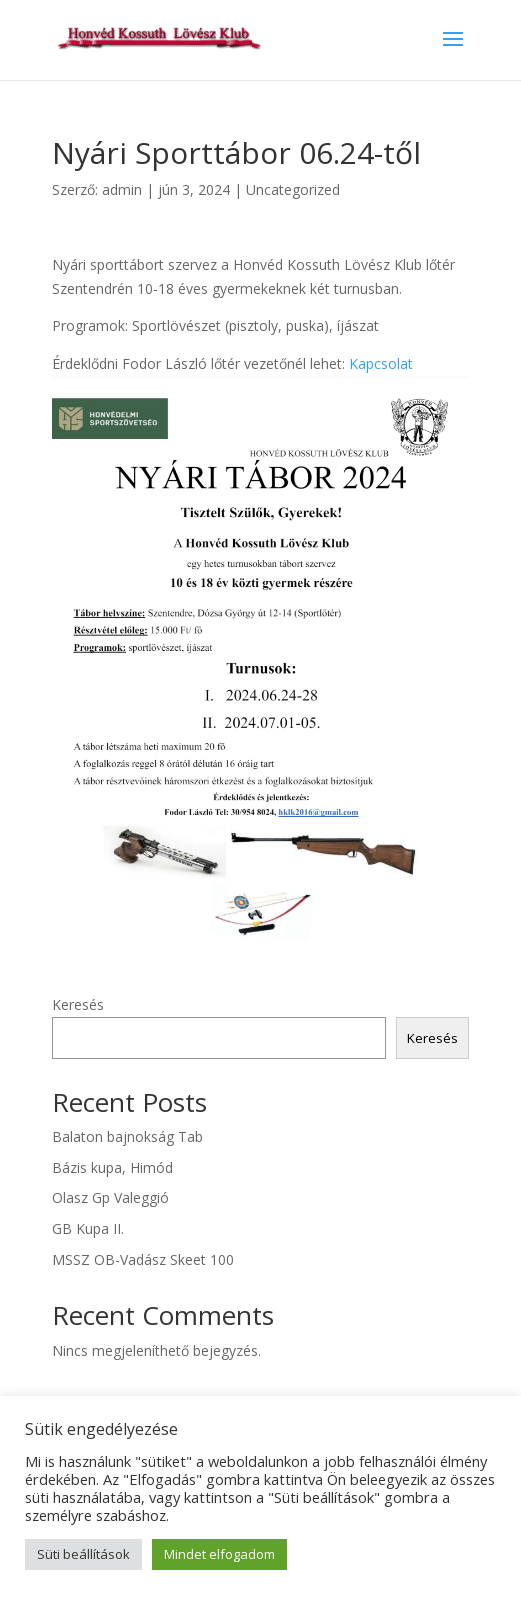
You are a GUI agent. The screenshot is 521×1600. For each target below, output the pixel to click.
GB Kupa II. (88, 1228)
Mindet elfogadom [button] (219, 1554)
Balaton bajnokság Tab (127, 1136)
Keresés (78, 1004)
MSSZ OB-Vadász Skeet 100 (143, 1259)
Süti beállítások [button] (83, 1554)
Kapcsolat (381, 363)
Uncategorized (293, 189)
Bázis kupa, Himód (112, 1167)
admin (122, 189)
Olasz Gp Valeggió (110, 1197)
